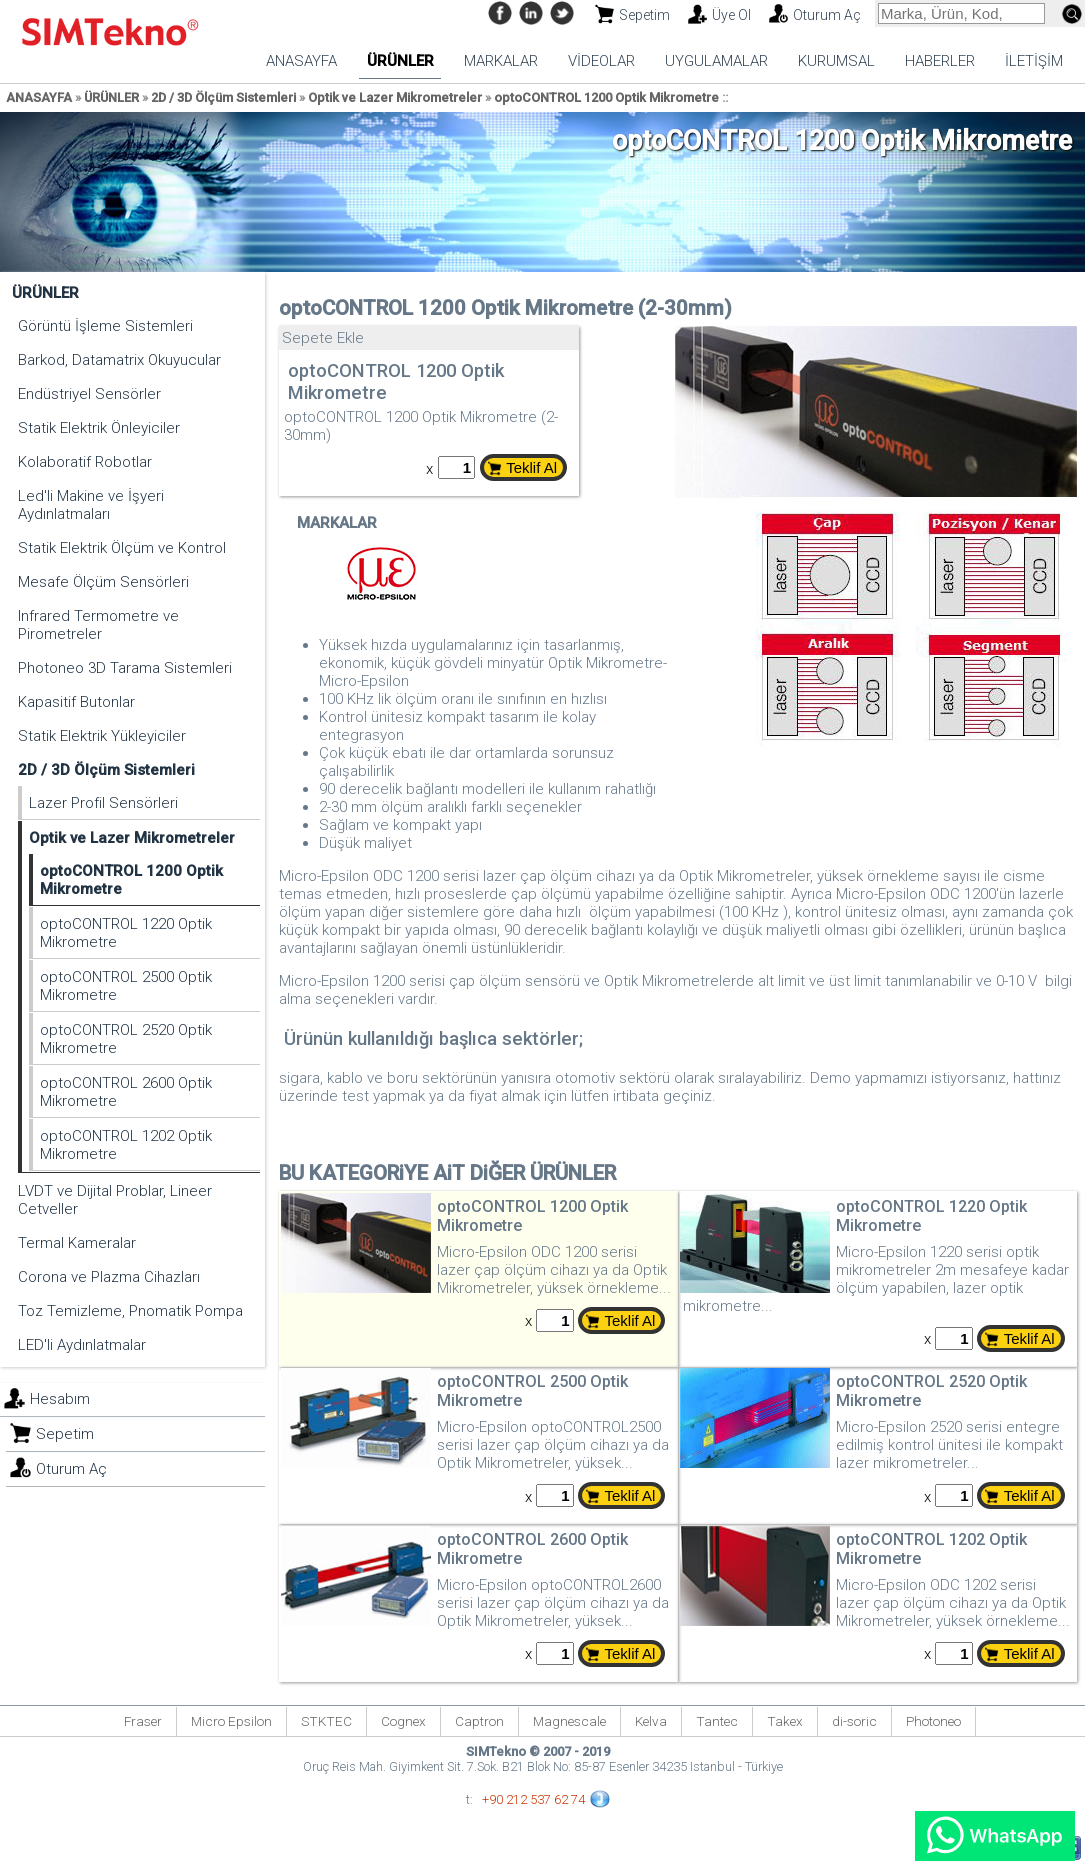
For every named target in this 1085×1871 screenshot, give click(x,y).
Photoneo (933, 1721)
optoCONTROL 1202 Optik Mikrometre (126, 1145)
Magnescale (569, 1721)
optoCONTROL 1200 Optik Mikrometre (606, 97)
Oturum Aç (827, 15)
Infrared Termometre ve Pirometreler (98, 625)
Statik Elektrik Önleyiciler (99, 428)
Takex (785, 1721)
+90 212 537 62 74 (533, 1799)
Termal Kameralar (77, 1243)
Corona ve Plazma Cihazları (109, 1277)
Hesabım (60, 1399)
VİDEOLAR (601, 61)
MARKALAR (501, 61)
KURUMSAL (836, 61)
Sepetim (644, 15)
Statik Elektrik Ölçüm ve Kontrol (122, 548)
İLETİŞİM (1034, 61)
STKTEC (326, 1721)
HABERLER (940, 61)
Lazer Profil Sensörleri (103, 803)
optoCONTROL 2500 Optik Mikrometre (126, 986)
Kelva (651, 1721)
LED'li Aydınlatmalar (82, 1345)
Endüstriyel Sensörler (89, 394)
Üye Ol (731, 15)
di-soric (854, 1721)
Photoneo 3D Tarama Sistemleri (125, 668)
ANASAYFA (301, 61)
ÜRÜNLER (400, 61)
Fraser (143, 1721)
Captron (479, 1721)
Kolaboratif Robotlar (85, 462)
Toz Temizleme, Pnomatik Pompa (130, 1311)
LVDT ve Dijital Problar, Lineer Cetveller (115, 1200)
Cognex (403, 1721)
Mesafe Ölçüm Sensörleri (103, 582)
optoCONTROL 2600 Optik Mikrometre (126, 1092)
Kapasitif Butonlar (76, 702)
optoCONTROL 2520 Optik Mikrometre (126, 1039)
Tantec (717, 1721)
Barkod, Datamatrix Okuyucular (119, 360)
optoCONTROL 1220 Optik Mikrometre (126, 933)
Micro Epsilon (231, 1721)
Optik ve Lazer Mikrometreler (395, 97)
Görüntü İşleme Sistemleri (105, 326)
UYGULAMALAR (716, 61)
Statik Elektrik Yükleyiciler (102, 736)
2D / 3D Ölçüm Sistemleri (223, 97)
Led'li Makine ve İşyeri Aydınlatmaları (91, 505)
